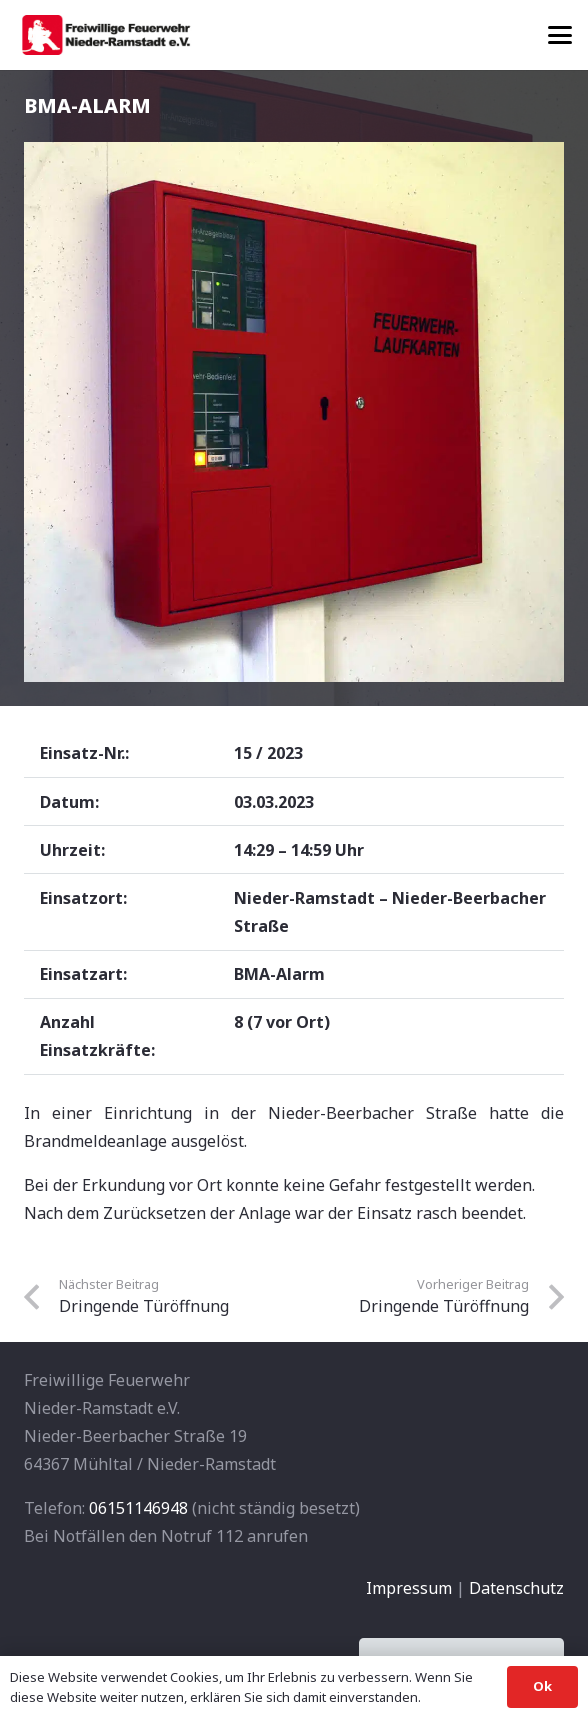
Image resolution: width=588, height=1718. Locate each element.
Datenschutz (516, 1588)
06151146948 (138, 1508)
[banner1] (106, 35)
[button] (560, 35)
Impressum (409, 1588)
